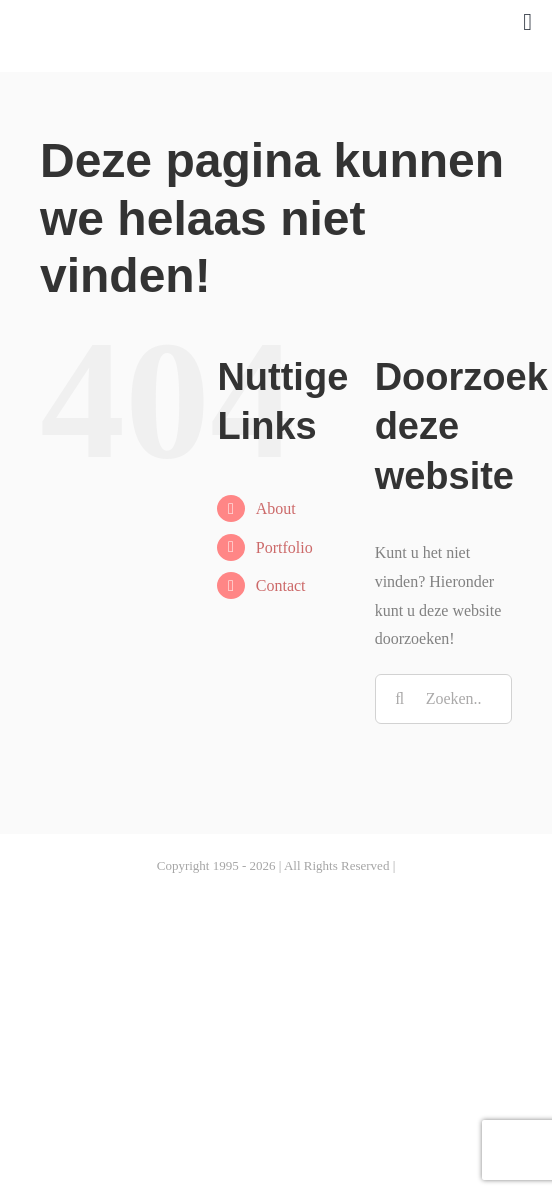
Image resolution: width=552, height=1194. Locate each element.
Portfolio (284, 547)
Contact (281, 585)
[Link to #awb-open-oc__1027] (527, 22)
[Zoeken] (400, 699)
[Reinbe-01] (176, 17)
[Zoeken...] (443, 699)
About (276, 508)
